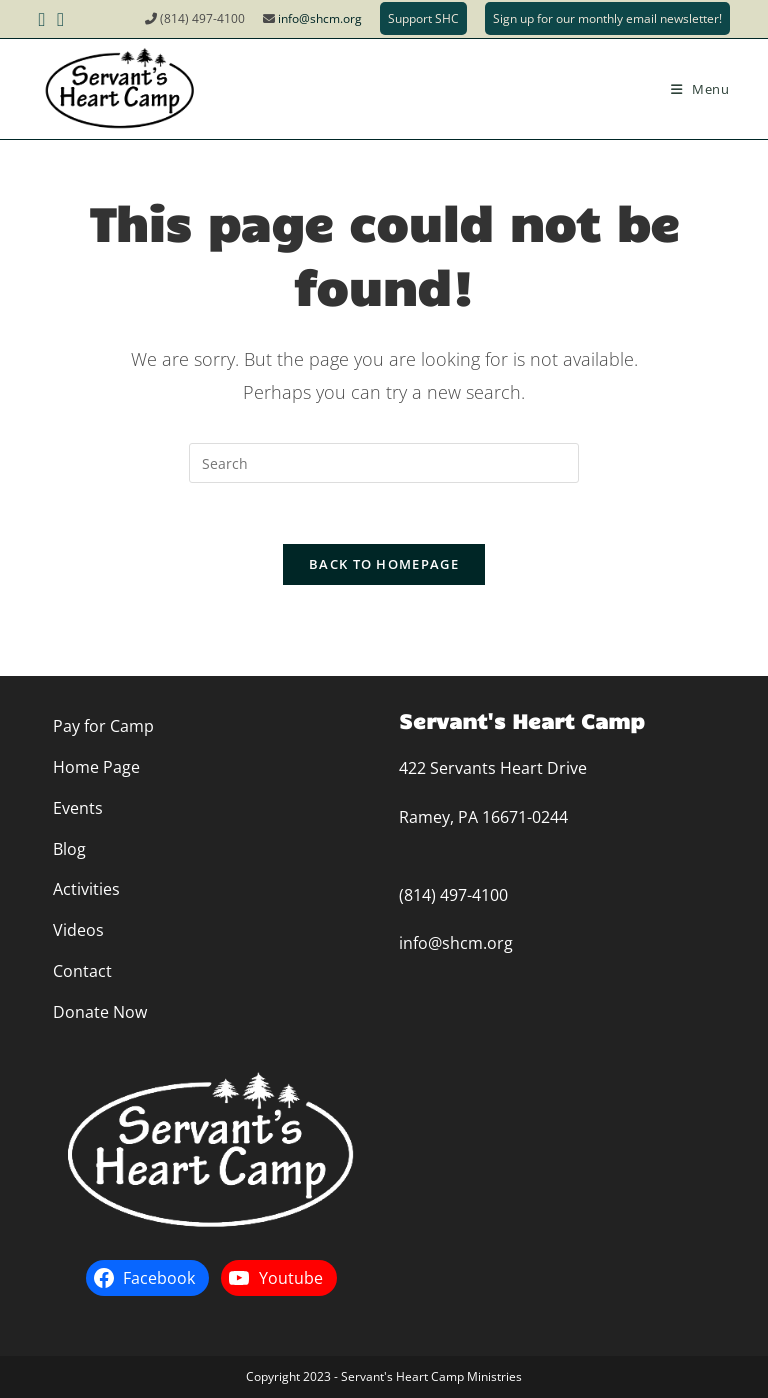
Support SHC (423, 18)
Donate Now (100, 1012)
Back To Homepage (384, 564)
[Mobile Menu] (700, 89)
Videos (78, 930)
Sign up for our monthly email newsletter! (607, 18)
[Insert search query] (384, 463)
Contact (82, 971)
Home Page (96, 767)
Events (78, 808)
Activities (86, 889)
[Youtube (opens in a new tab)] (60, 19)
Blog (69, 849)
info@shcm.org (320, 18)
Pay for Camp (103, 726)
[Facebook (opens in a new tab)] (44, 19)
